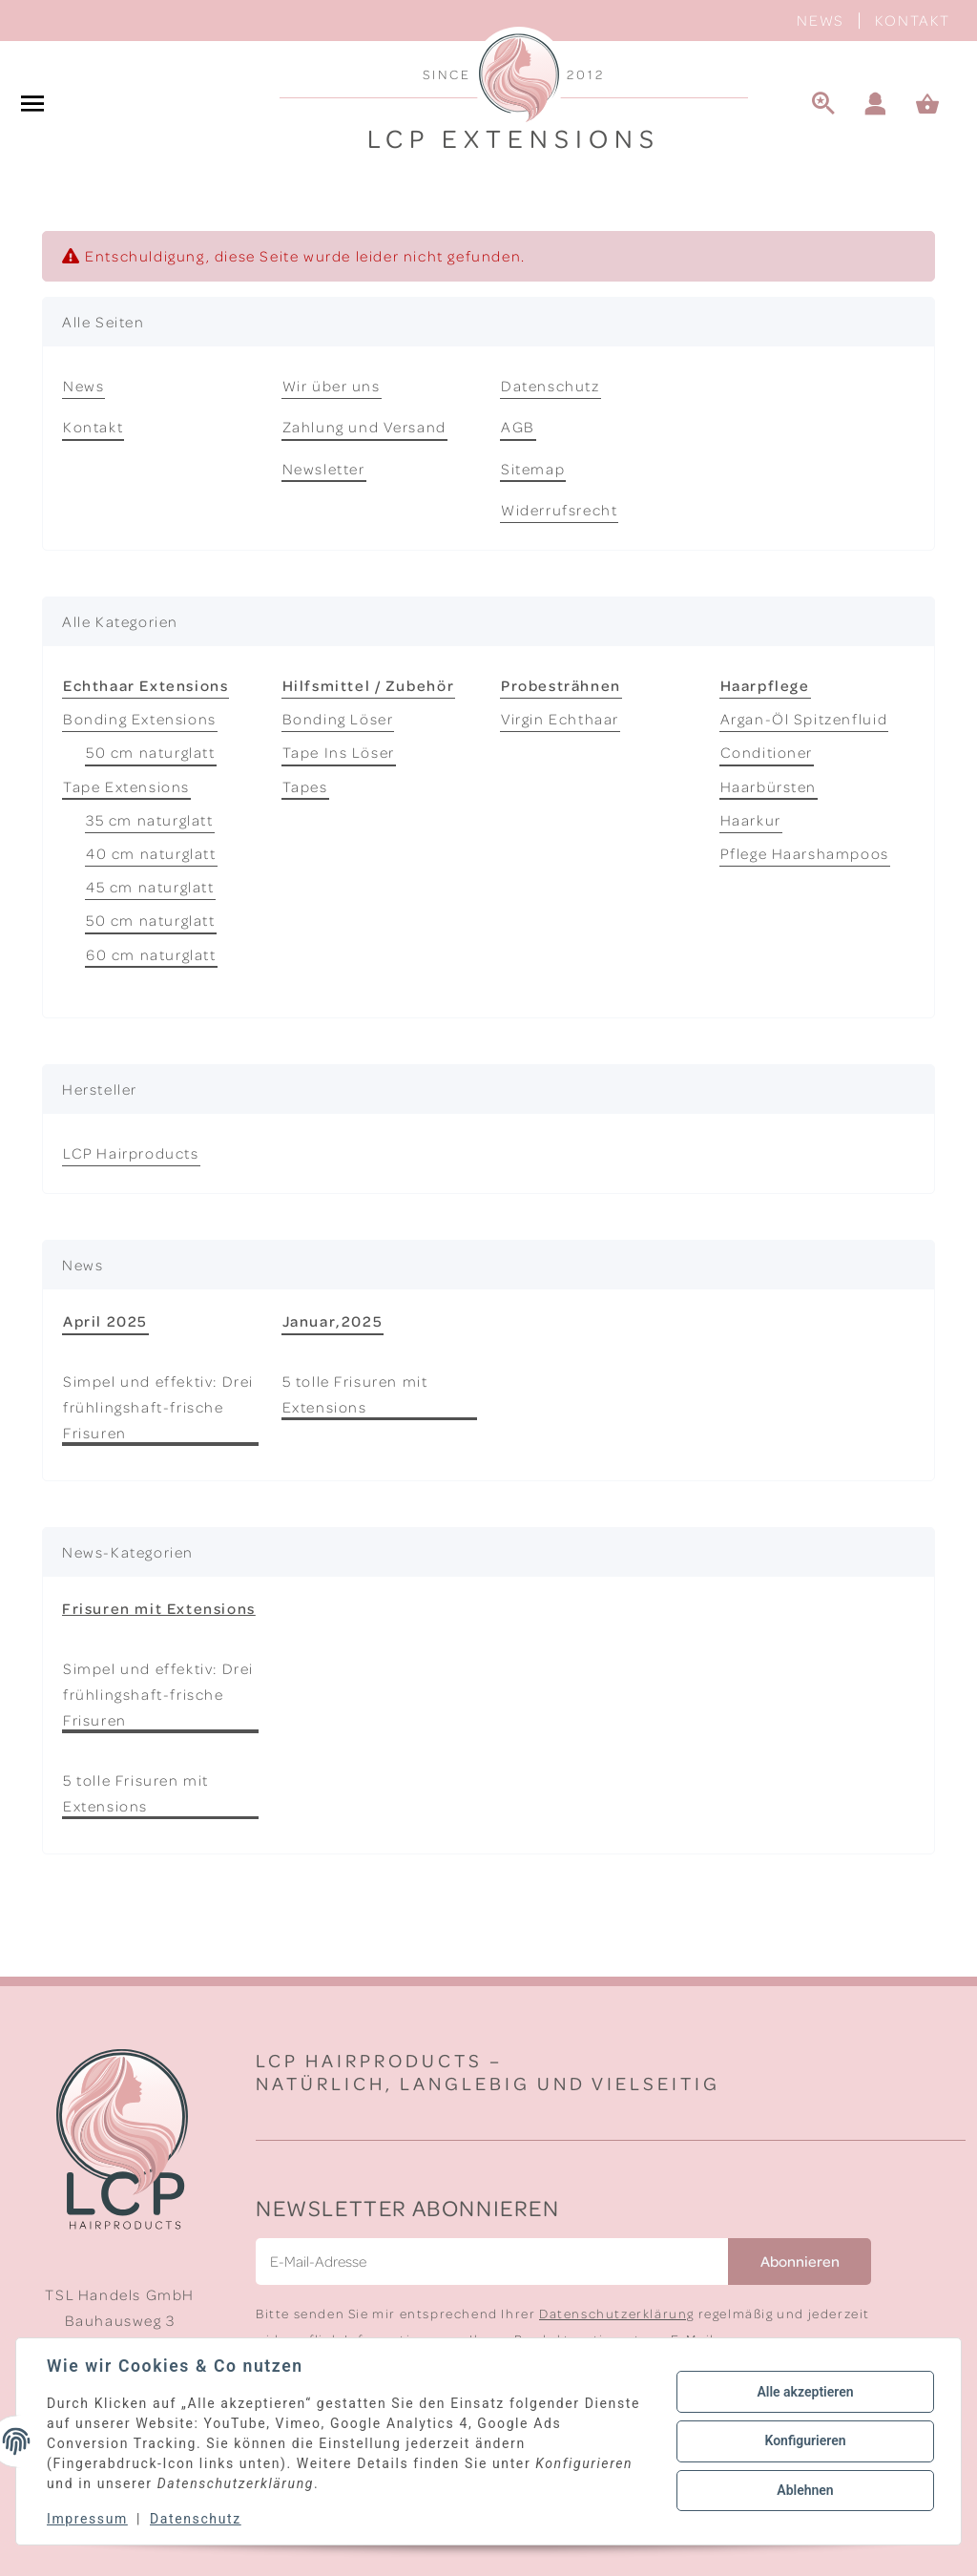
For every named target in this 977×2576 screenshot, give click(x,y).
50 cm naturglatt (151, 752)
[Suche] (823, 105)
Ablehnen (805, 2490)
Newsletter (323, 468)
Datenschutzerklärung (617, 2313)
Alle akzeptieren (805, 2391)
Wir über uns (331, 385)
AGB (518, 426)
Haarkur (750, 819)
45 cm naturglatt (150, 886)
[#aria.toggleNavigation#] (32, 105)
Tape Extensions (126, 786)
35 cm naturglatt (150, 819)
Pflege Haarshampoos (804, 853)
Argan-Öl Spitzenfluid (804, 718)
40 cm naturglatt (151, 853)
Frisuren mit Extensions (159, 1608)
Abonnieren (800, 2261)
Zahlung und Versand (364, 426)
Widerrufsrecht (559, 509)
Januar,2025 (333, 1320)
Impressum (87, 2518)
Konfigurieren (804, 2440)
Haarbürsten (769, 786)
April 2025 (105, 1320)
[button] (876, 105)
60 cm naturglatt (151, 954)
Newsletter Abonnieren (408, 2207)
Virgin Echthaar (560, 718)
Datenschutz (550, 385)
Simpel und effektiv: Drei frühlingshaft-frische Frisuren (158, 1407)
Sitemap (533, 468)
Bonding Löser (338, 718)
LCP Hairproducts (131, 1152)
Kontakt (912, 20)
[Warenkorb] (936, 105)
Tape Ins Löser (338, 752)
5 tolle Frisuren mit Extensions (355, 1394)
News (820, 20)
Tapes (305, 786)
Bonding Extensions (140, 718)
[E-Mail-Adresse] (492, 2261)
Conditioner (767, 752)
